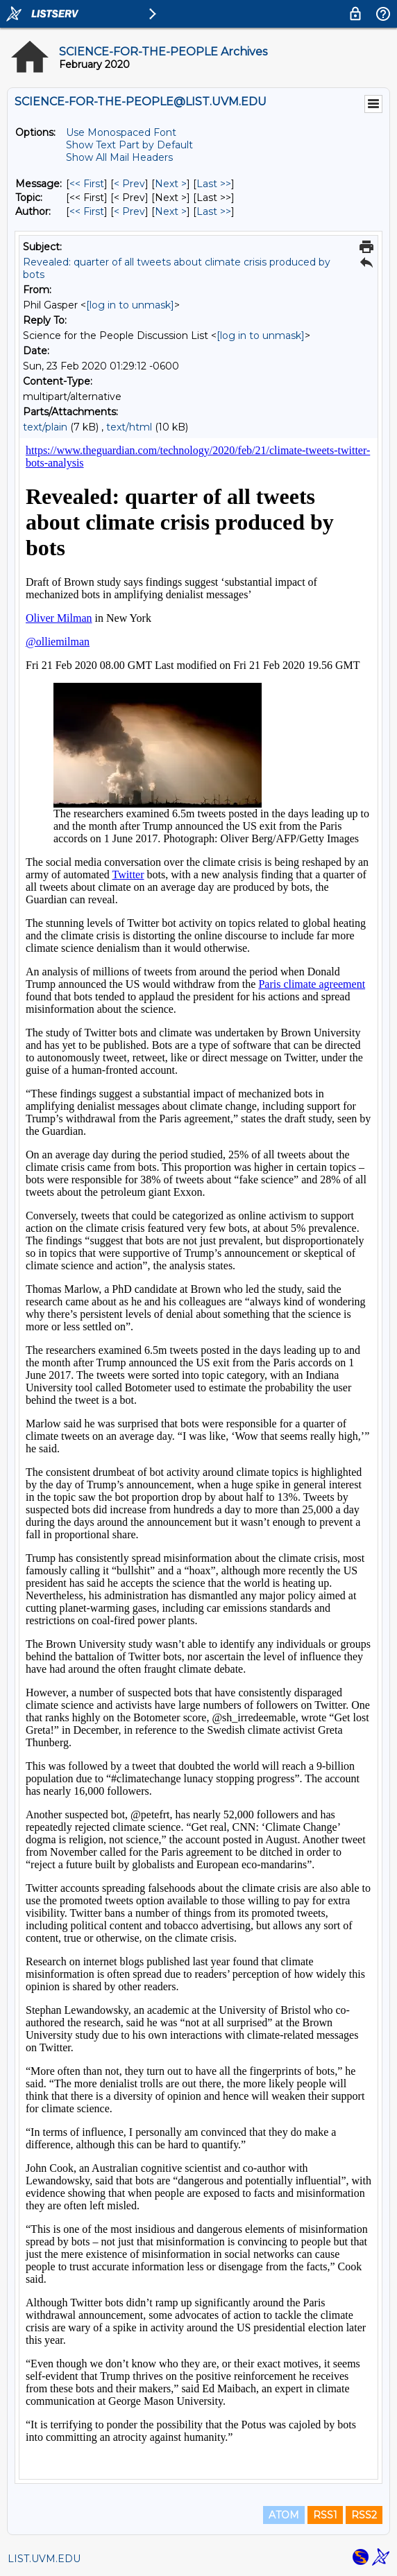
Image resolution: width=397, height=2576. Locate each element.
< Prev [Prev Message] (129, 183)
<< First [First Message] (86, 183)
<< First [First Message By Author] (86, 211)
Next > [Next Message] (171, 183)
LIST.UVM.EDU (44, 2558)
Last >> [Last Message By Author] (213, 211)
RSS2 (364, 2515)
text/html (129, 427)
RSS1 (325, 2515)
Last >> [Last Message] (213, 183)
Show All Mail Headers (119, 157)
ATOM (284, 2515)
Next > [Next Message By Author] (171, 211)
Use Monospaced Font (121, 132)
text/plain (45, 427)
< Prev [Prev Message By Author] (129, 211)
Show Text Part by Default (129, 145)
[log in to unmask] (130, 305)
